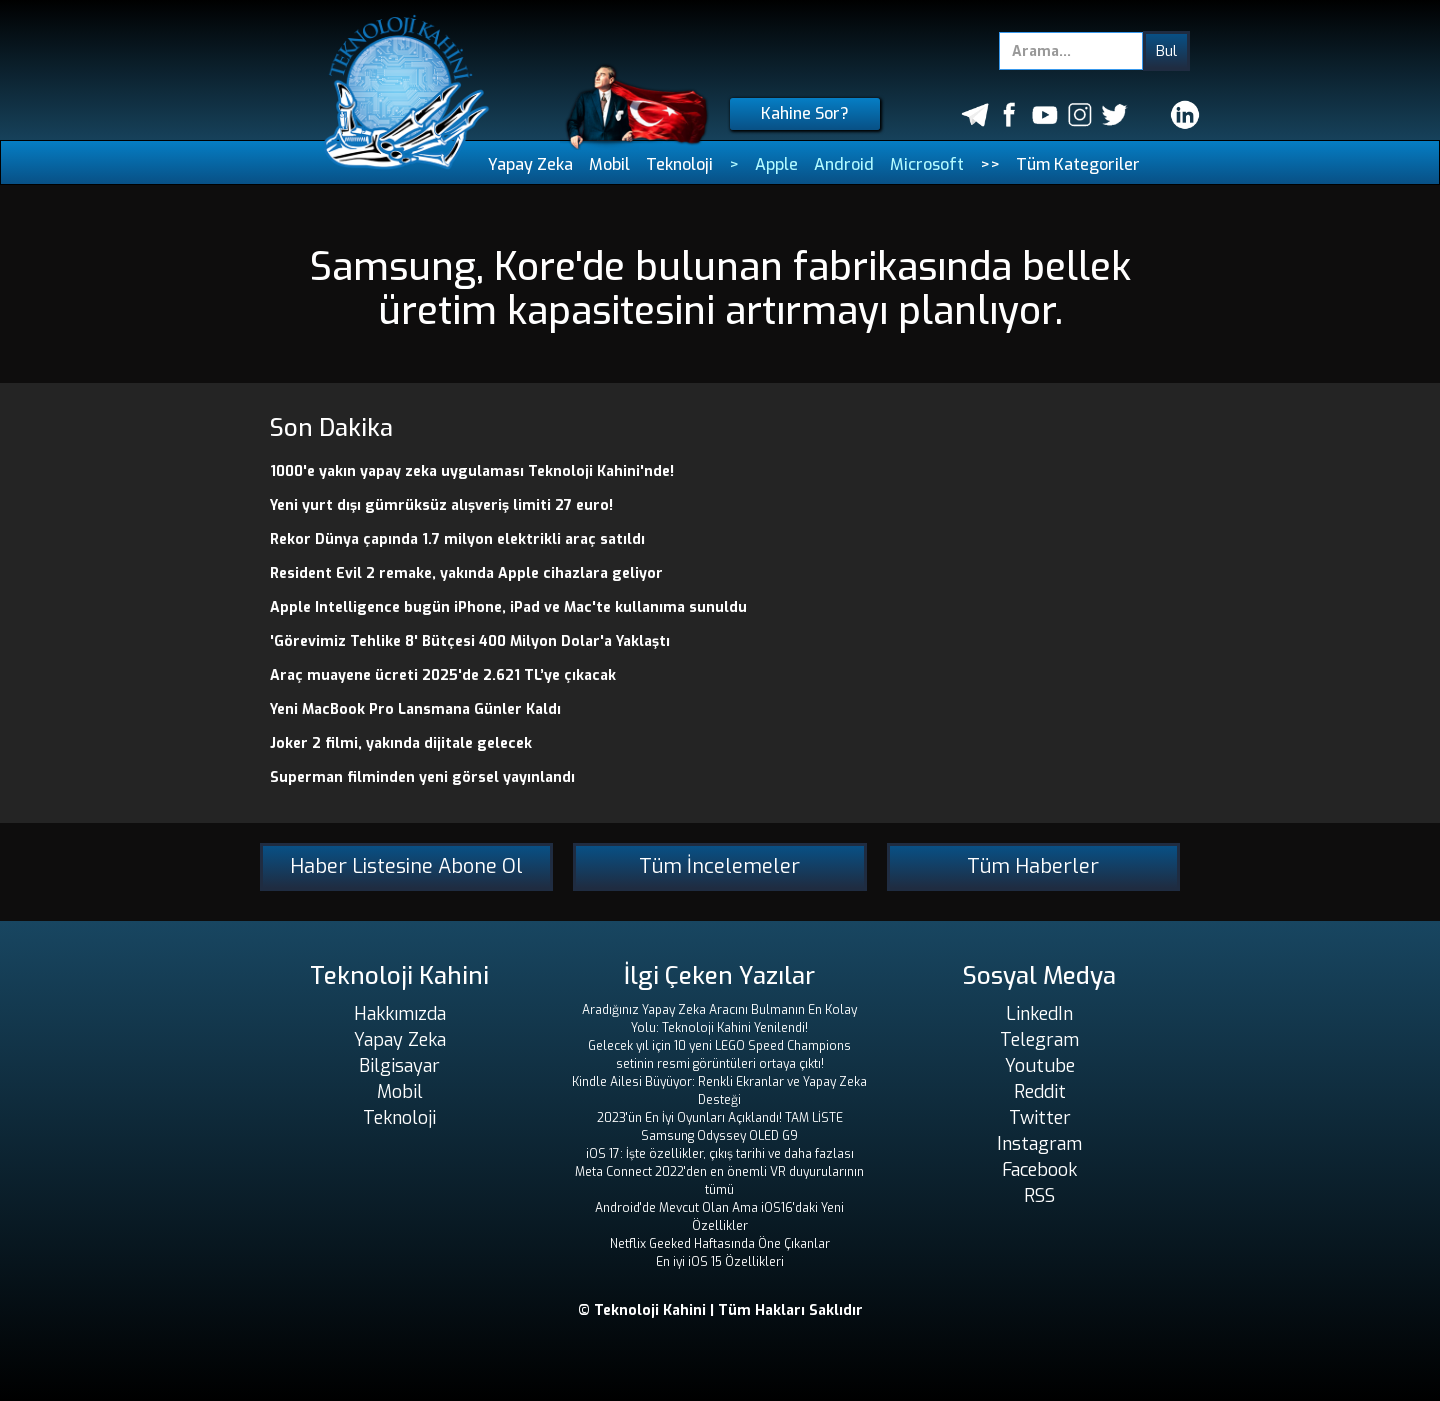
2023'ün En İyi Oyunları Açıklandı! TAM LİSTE (720, 1118)
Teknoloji (679, 164)
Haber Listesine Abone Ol (406, 866)
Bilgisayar (399, 1066)
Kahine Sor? (805, 113)
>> (990, 164)
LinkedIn (1039, 1014)
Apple (776, 164)
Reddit (1040, 1092)
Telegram (1039, 1040)
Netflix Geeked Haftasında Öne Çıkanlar (720, 1244)
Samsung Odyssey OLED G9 (719, 1136)
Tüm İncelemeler (719, 866)
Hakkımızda (400, 1014)
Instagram (1039, 1144)
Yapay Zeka (530, 164)
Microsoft (927, 164)
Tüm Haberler (1033, 866)
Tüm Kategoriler (1078, 164)
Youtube (1040, 1066)
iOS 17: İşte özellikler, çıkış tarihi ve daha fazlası (720, 1154)
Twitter (1040, 1118)
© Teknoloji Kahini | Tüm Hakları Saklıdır (720, 1310)
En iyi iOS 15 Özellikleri (720, 1262)
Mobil (609, 164)
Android (844, 164)
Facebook (1039, 1170)
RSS (1039, 1196)
